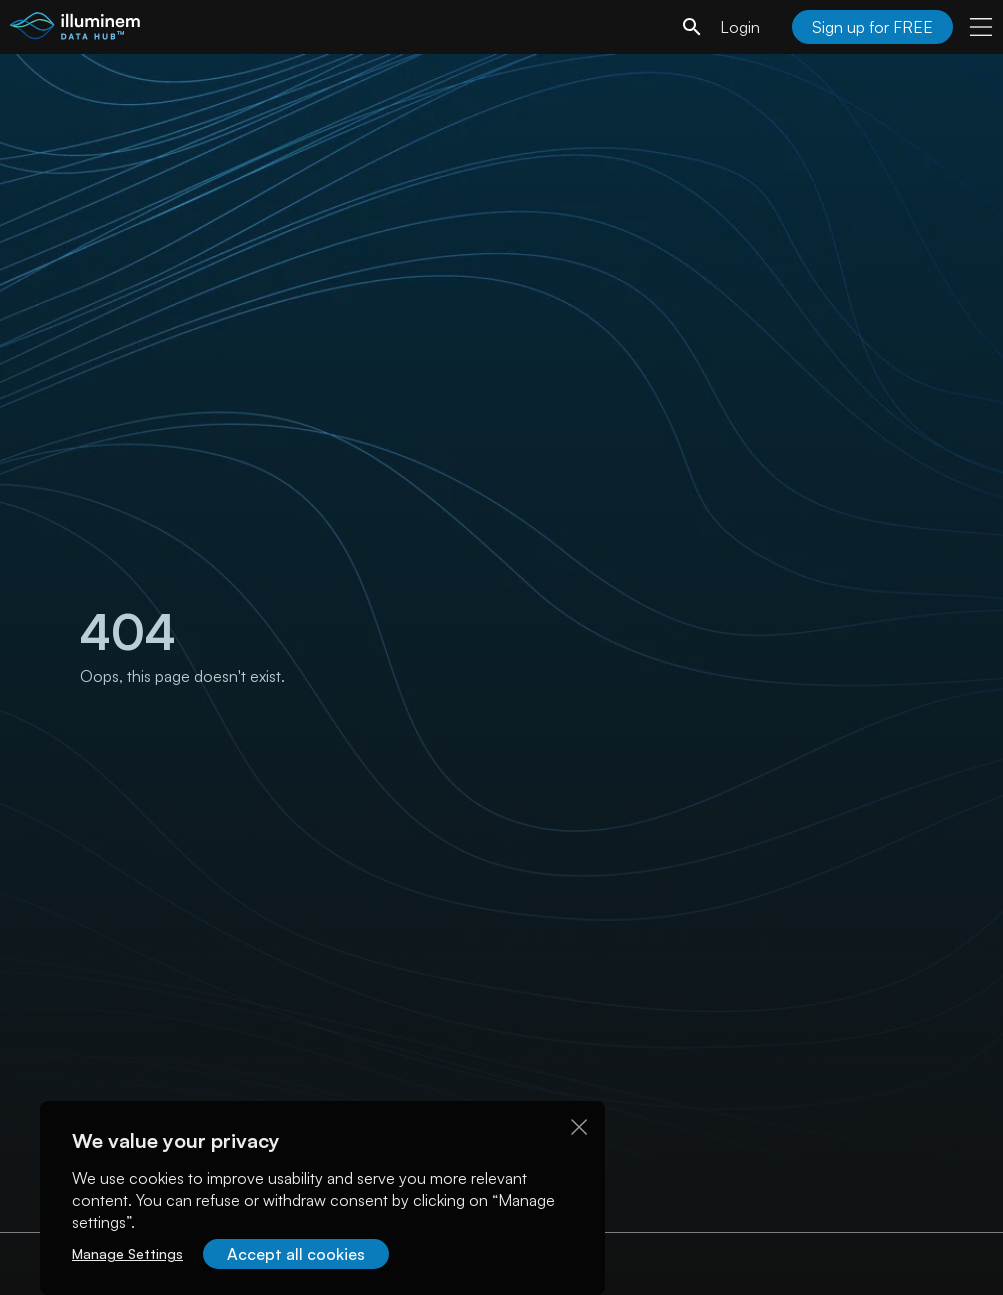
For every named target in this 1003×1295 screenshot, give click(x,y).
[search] (692, 27)
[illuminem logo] (75, 29)
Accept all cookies (296, 1254)
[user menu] (981, 27)
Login (740, 27)
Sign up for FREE (872, 27)
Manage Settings (127, 1253)
